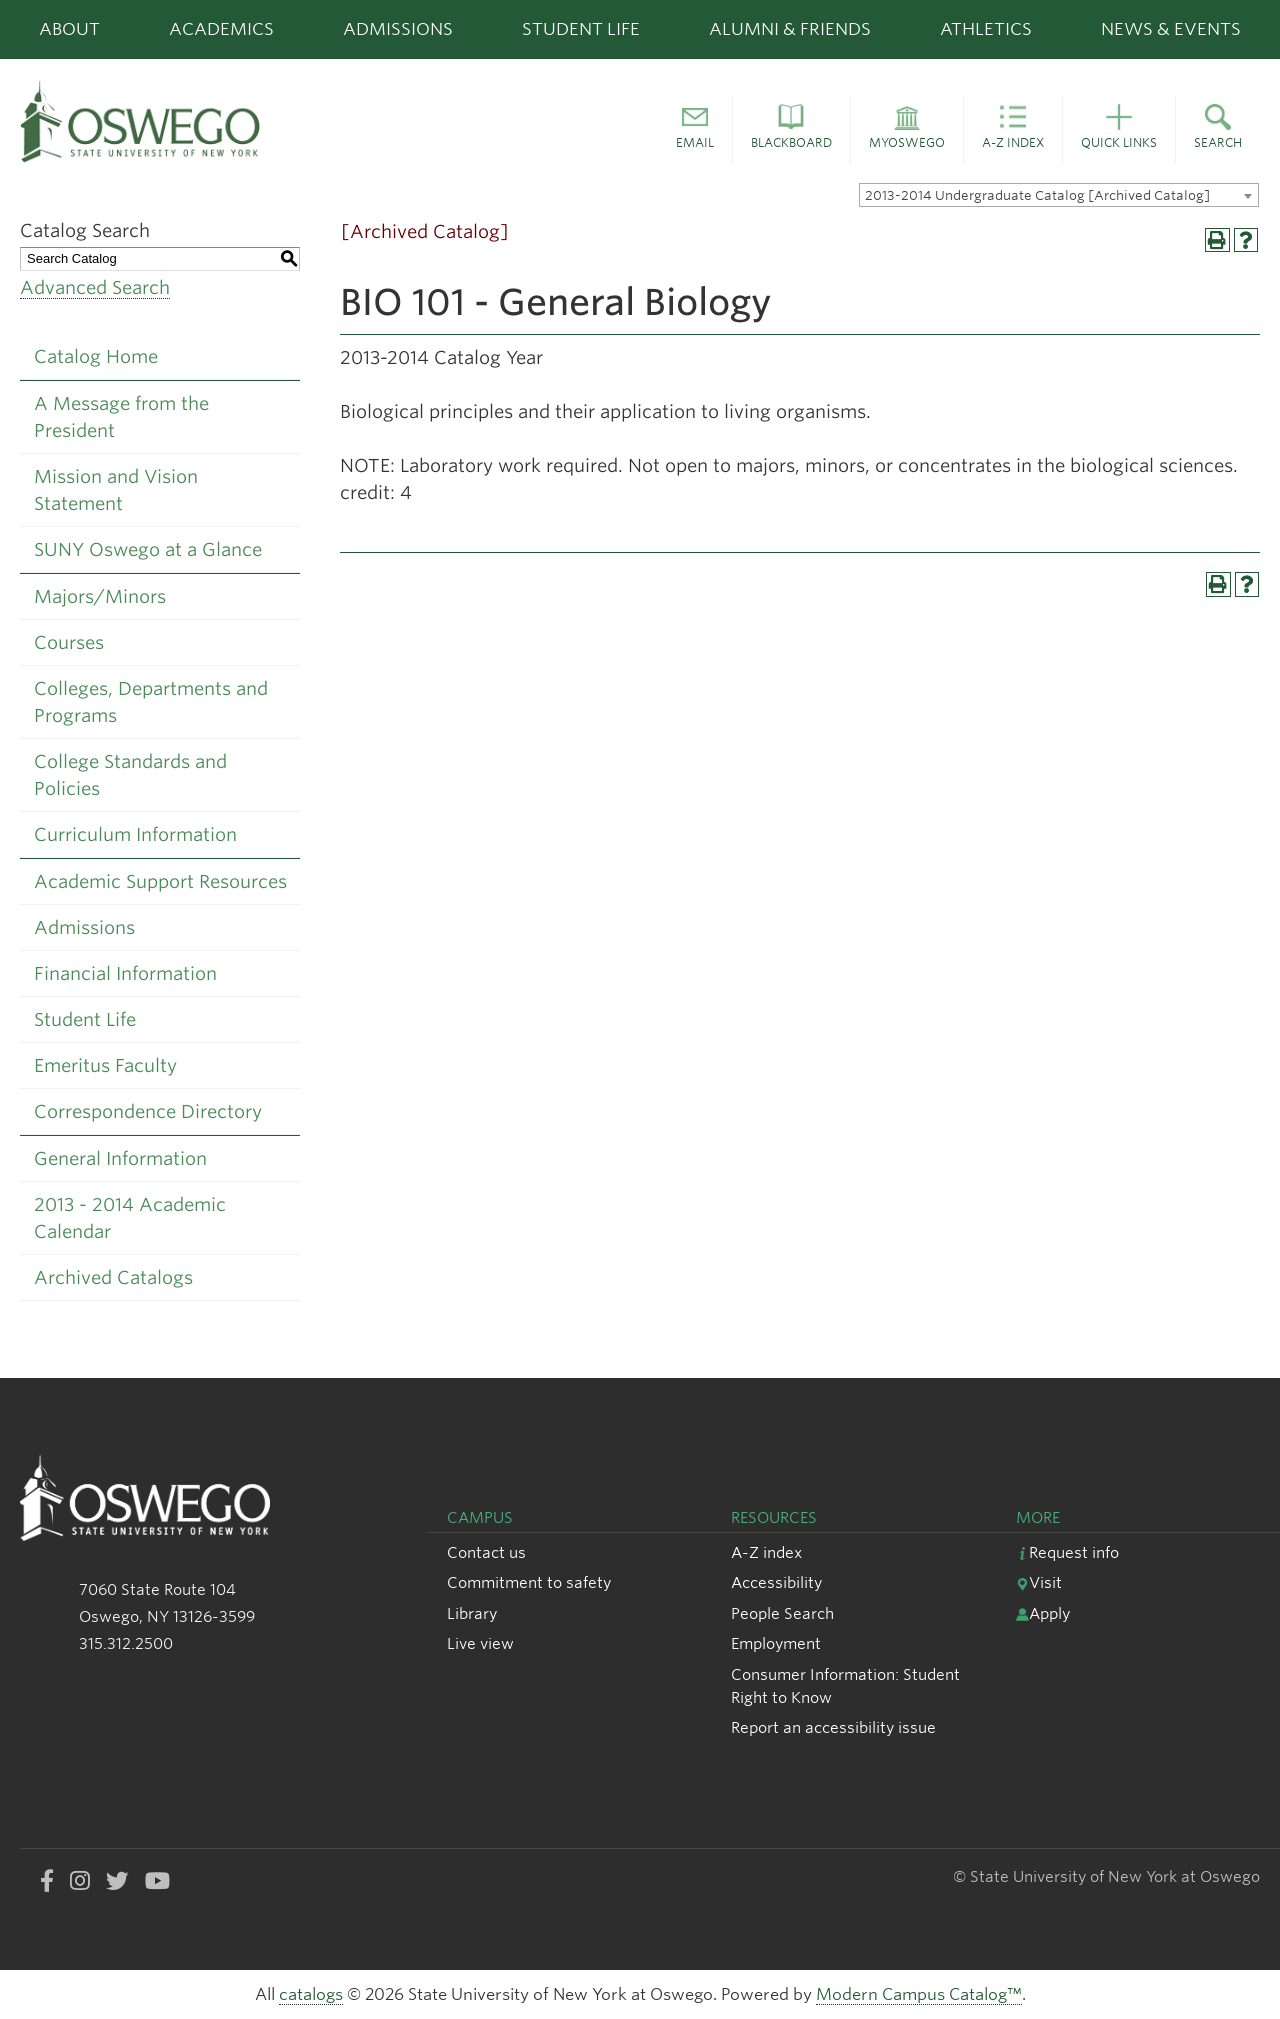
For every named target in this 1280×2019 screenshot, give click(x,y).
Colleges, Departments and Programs (151, 702)
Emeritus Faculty (105, 1065)
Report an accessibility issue (833, 1727)
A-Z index (766, 1552)
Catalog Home (96, 356)
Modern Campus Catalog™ (919, 1994)
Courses (69, 642)
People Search (782, 1613)
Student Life (581, 29)
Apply (1043, 1613)
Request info (1067, 1552)
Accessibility (776, 1582)
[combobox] (1059, 195)
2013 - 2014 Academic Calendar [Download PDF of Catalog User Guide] (130, 1218)
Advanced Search (95, 287)
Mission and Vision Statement (116, 490)
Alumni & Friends (790, 29)
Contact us (486, 1552)
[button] (695, 130)
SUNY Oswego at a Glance (148, 549)
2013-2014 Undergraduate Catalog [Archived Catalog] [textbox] (1037, 195)
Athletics (986, 29)
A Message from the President (121, 417)
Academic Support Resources (160, 881)
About (69, 29)
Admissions (398, 29)
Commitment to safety (529, 1582)
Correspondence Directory (148, 1111)
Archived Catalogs (113, 1277)
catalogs (311, 1994)
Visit (1039, 1582)
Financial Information (125, 973)
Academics (221, 29)
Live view (480, 1643)
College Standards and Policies (130, 775)
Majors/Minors (100, 596)
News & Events (1171, 29)
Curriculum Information (135, 834)
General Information (120, 1158)
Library (472, 1613)
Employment (776, 1643)
